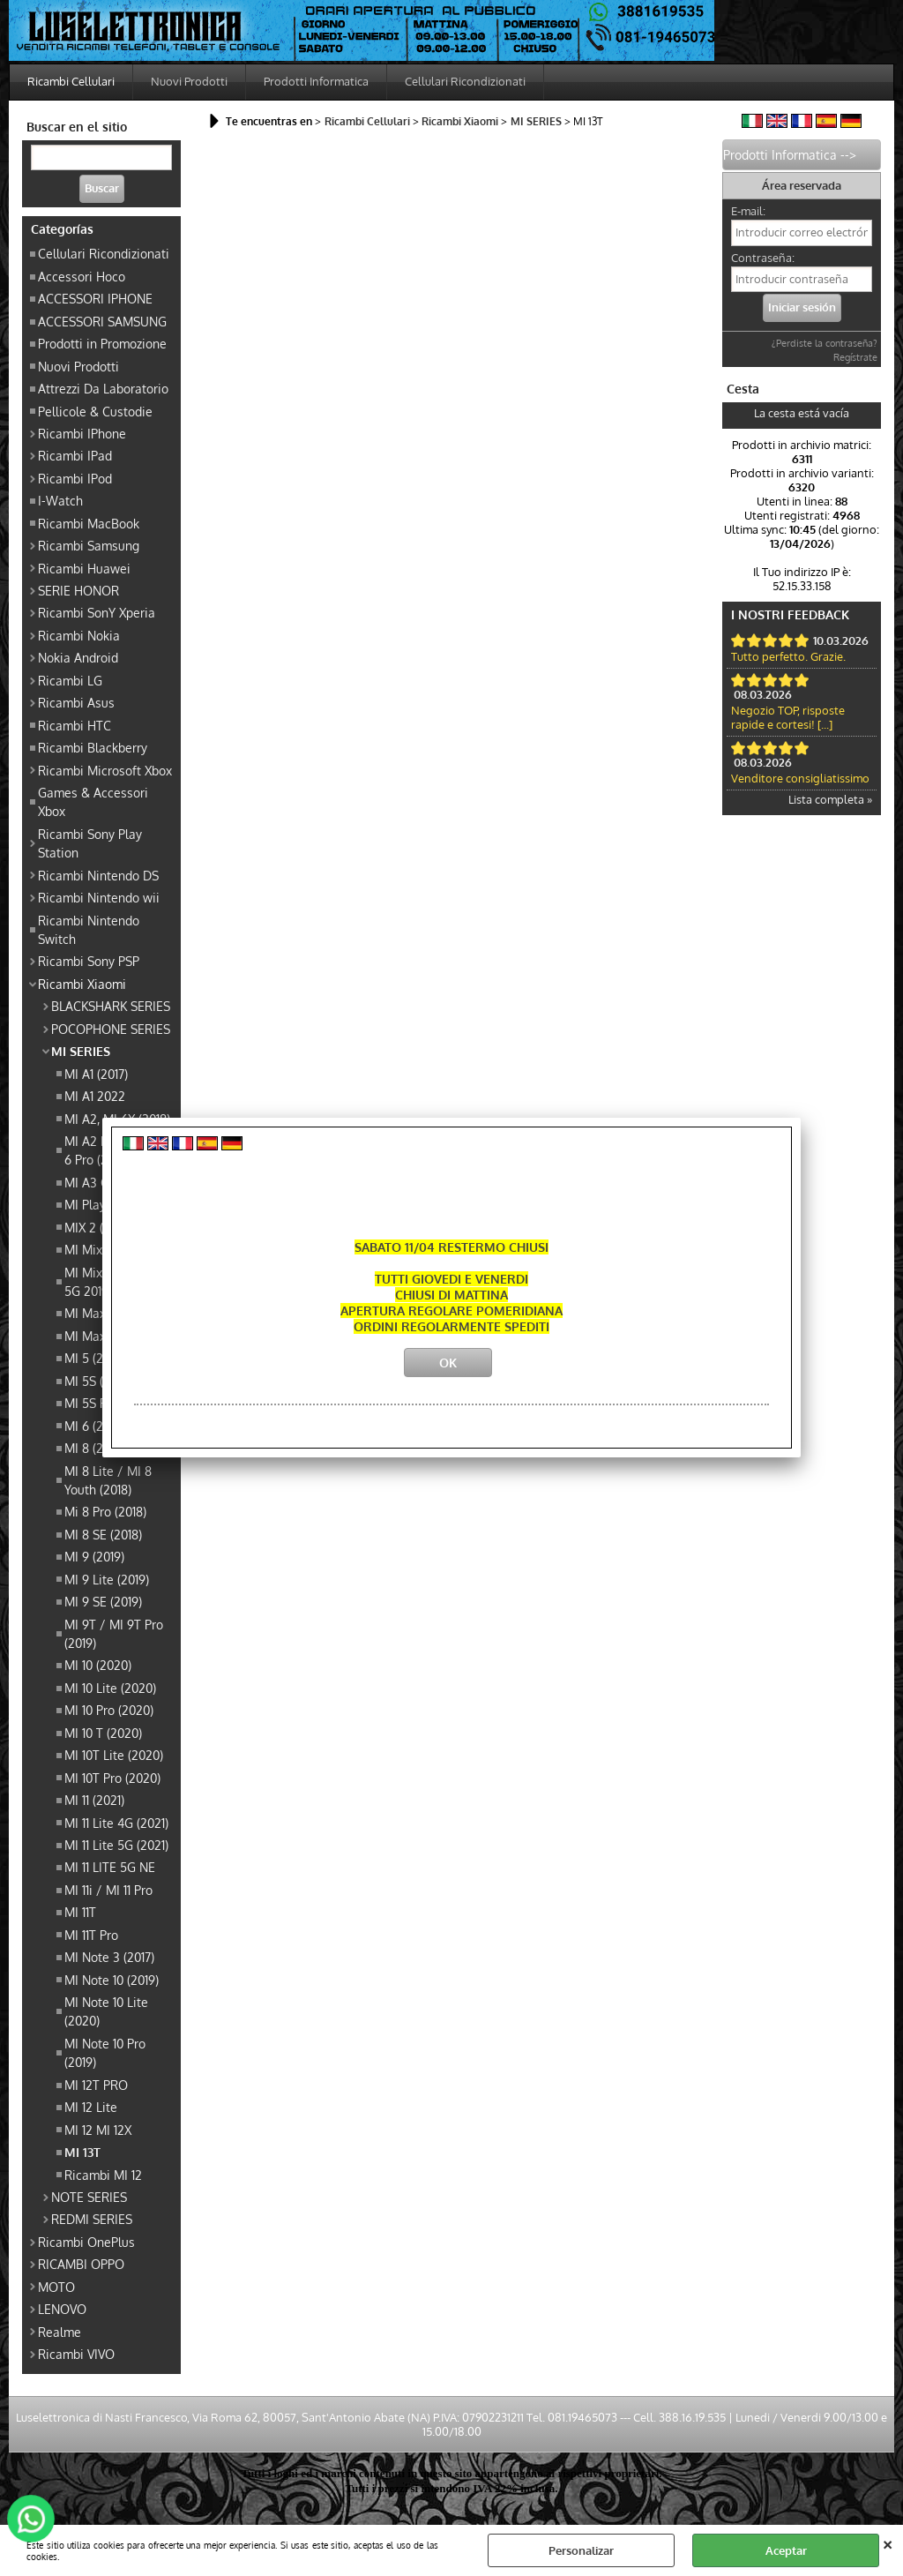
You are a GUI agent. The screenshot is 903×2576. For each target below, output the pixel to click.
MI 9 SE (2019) (103, 1601)
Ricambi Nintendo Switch (88, 929)
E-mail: (748, 211)
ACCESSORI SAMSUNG (102, 321)
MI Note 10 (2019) (111, 1980)
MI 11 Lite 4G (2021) (116, 1823)
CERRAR (887, 2542)
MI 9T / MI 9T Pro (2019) (113, 1633)
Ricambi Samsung (88, 545)
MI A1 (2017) (96, 1074)
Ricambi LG (70, 680)
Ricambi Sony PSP (88, 961)
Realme (59, 2332)
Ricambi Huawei (84, 568)
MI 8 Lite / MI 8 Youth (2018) (108, 1480)
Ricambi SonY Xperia (96, 612)
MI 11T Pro (91, 1935)
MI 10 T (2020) (103, 1733)
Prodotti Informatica (316, 81)
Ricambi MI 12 (103, 2175)
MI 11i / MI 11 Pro (108, 1890)
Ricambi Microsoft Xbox (105, 770)
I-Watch (60, 500)
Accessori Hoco (81, 276)
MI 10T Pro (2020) (112, 1778)
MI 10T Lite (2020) (113, 1755)
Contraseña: (763, 258)
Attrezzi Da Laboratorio (103, 388)
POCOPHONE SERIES (110, 1029)
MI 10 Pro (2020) (108, 1710)
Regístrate (855, 357)
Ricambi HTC (74, 725)
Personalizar (581, 2550)
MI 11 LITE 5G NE (109, 1867)
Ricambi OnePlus (86, 2242)
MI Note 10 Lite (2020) (106, 2011)
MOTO (56, 2287)
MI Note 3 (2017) (109, 1957)
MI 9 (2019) (94, 1556)
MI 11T (80, 1912)
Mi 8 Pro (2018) (105, 1511)
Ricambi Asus (76, 702)
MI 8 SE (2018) (103, 1534)
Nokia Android (78, 657)
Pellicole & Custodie (95, 411)
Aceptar (786, 2550)
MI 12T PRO (96, 2085)
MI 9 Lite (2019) (106, 1579)
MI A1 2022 (94, 1096)
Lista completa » (830, 799)
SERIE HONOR (78, 590)
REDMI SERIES (91, 2219)
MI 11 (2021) (94, 1800)
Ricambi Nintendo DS (98, 875)
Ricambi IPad (75, 455)
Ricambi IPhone (82, 433)
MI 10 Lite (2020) (110, 1688)
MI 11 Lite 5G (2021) (116, 1845)
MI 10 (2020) (97, 1665)
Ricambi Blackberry (92, 747)
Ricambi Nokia (79, 635)
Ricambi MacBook (88, 523)
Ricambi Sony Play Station (90, 843)
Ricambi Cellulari (71, 81)
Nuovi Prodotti (189, 81)
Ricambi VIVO (76, 2354)
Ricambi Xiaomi (82, 984)
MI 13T (82, 2152)
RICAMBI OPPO (81, 2264)
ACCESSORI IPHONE (95, 298)
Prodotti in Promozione (102, 343)
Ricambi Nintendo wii (99, 897)
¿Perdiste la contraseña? (824, 343)
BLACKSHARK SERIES (110, 1006)
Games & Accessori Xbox (93, 801)
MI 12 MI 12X (97, 2130)
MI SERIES (80, 1051)
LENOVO (62, 2309)
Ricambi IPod (75, 478)
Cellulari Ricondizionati (465, 81)
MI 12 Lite (90, 2107)
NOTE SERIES (89, 2197)
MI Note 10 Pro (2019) (105, 2052)
